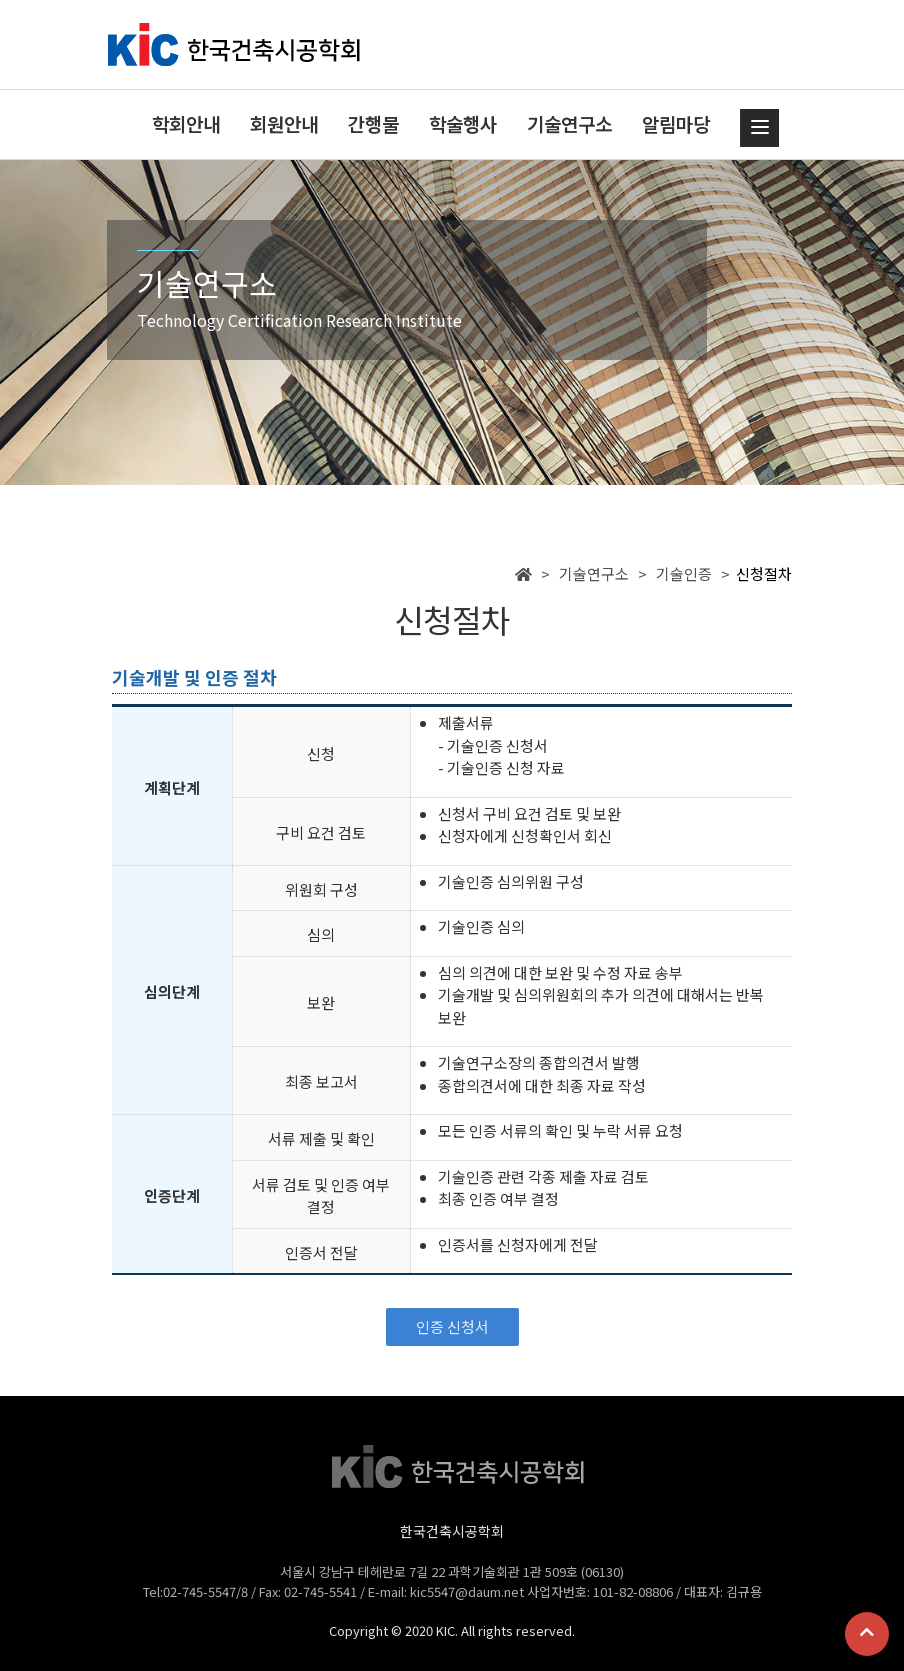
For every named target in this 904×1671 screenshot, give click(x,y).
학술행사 (463, 123)
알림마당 (676, 123)
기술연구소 (569, 123)
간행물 (373, 123)
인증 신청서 (452, 1326)
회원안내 (284, 123)
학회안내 (186, 123)
